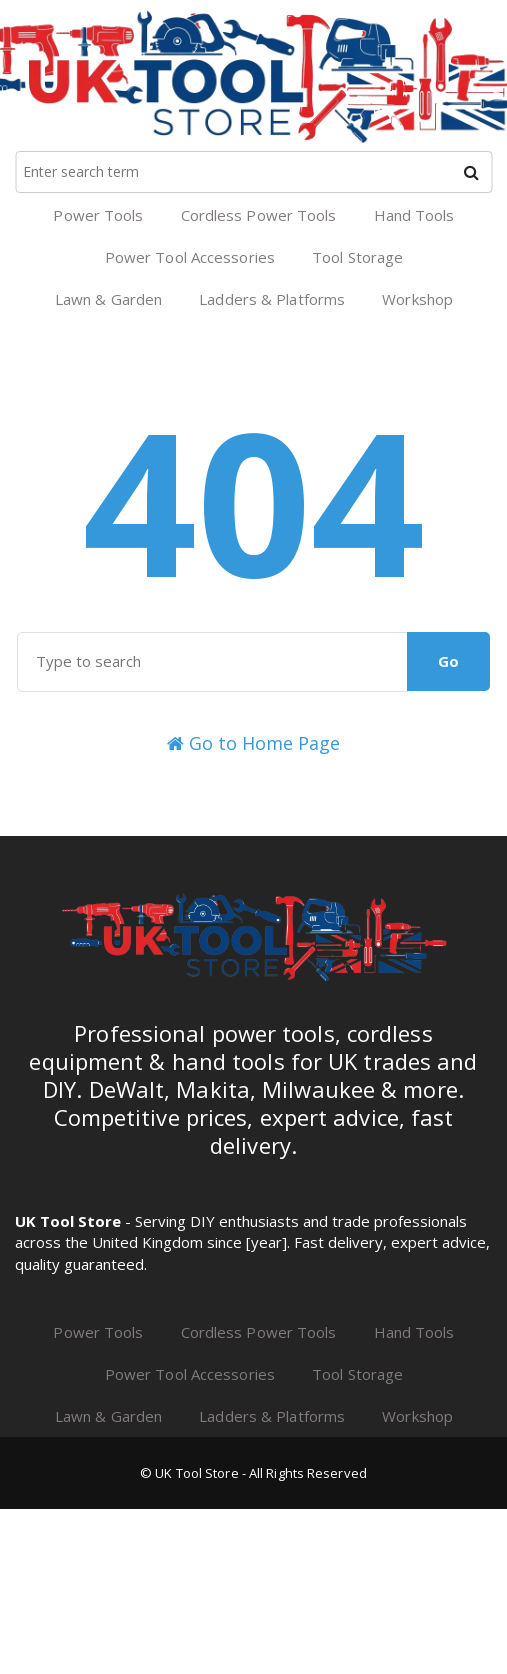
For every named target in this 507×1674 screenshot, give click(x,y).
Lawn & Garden (108, 299)
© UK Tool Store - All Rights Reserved (253, 1473)
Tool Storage (357, 257)
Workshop (417, 299)
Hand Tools (414, 215)
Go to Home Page (253, 743)
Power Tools (98, 215)
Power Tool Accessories (190, 257)
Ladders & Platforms (272, 299)
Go (448, 661)
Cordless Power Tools (259, 215)
